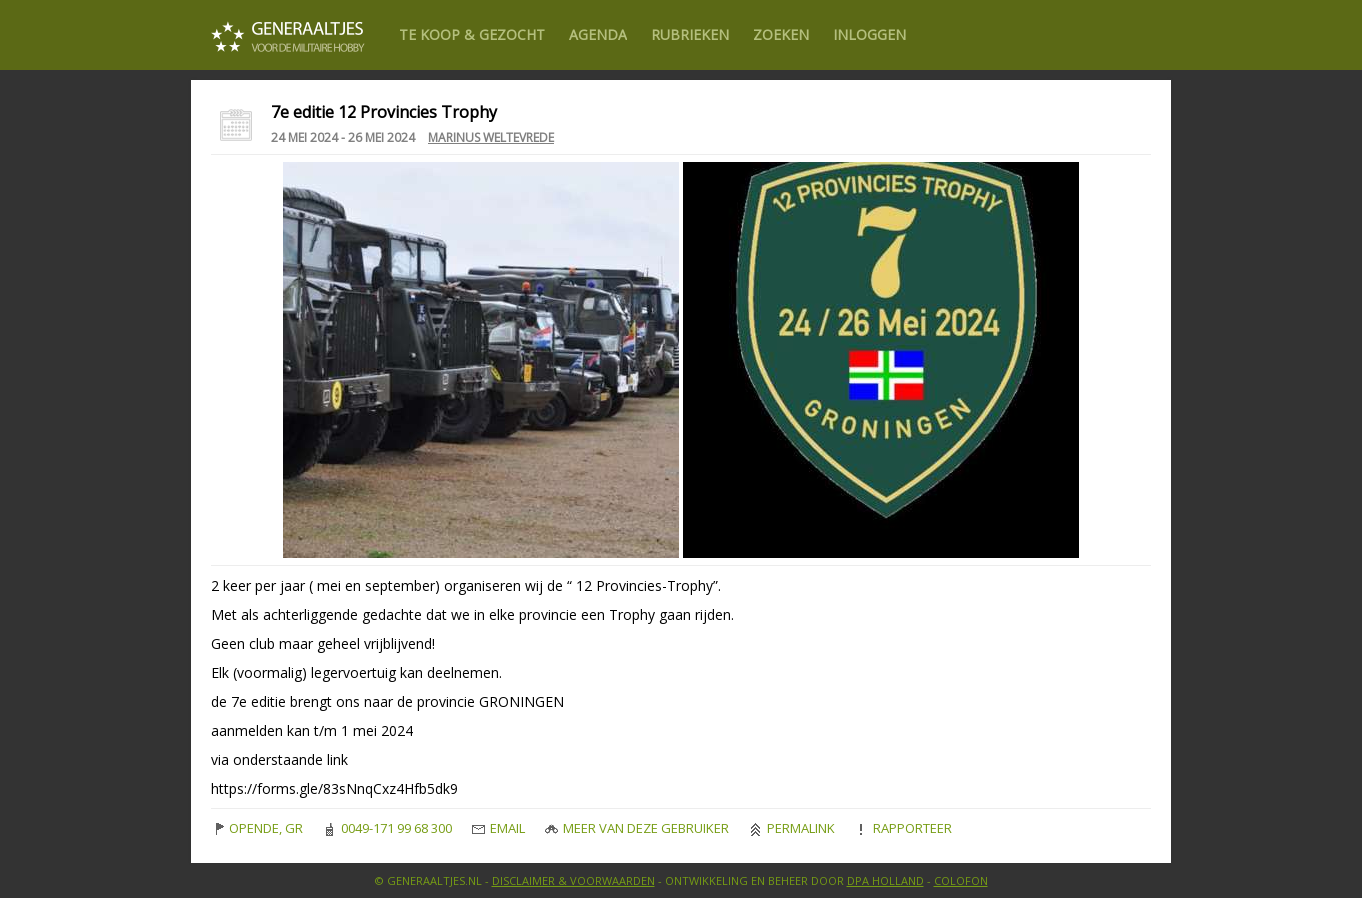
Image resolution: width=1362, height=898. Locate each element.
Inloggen (869, 34)
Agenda (598, 34)
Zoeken (781, 34)
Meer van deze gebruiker (637, 828)
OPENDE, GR (257, 828)
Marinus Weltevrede (491, 137)
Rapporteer (903, 828)
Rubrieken (690, 34)
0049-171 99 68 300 (387, 828)
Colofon (961, 880)
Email (498, 828)
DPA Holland (885, 880)
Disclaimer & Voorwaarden (573, 880)
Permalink (792, 828)
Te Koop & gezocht (472, 34)
